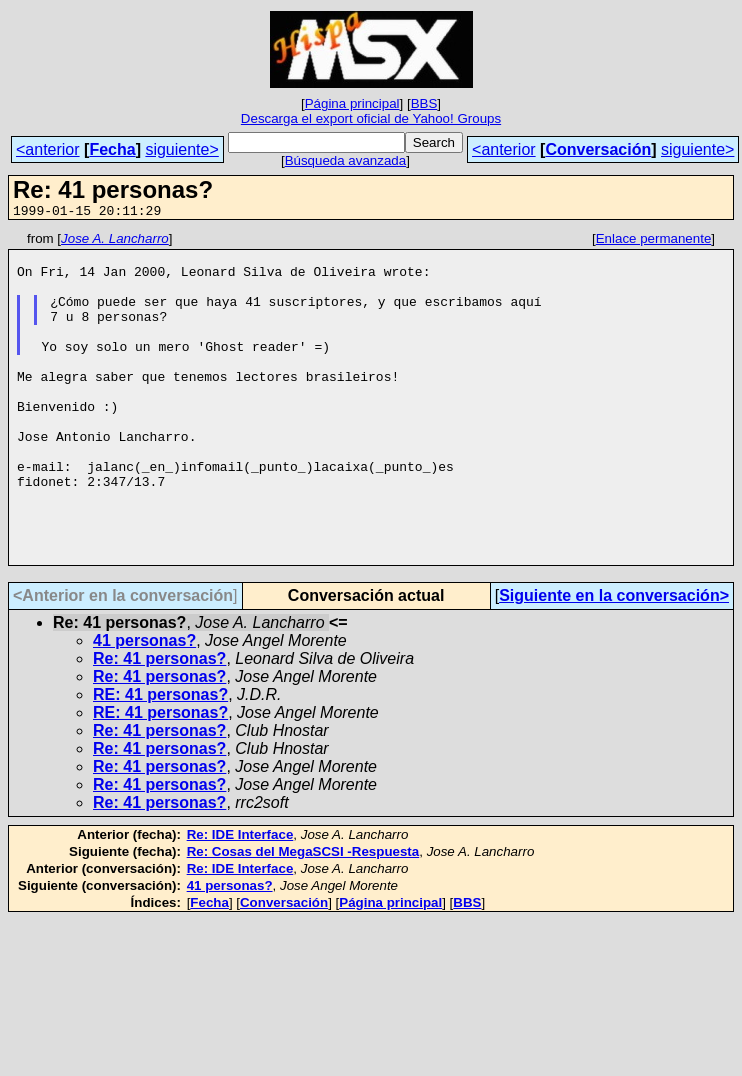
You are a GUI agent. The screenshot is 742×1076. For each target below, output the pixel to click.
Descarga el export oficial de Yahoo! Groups (371, 118)
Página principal (352, 103)
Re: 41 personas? (159, 724)
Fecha (112, 149)
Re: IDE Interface (240, 900)
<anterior (48, 149)
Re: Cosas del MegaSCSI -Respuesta (303, 917)
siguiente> (181, 149)
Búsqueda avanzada (346, 160)
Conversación (598, 149)
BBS (424, 103)
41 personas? (144, 706)
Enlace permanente (654, 241)
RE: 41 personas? (160, 760)
